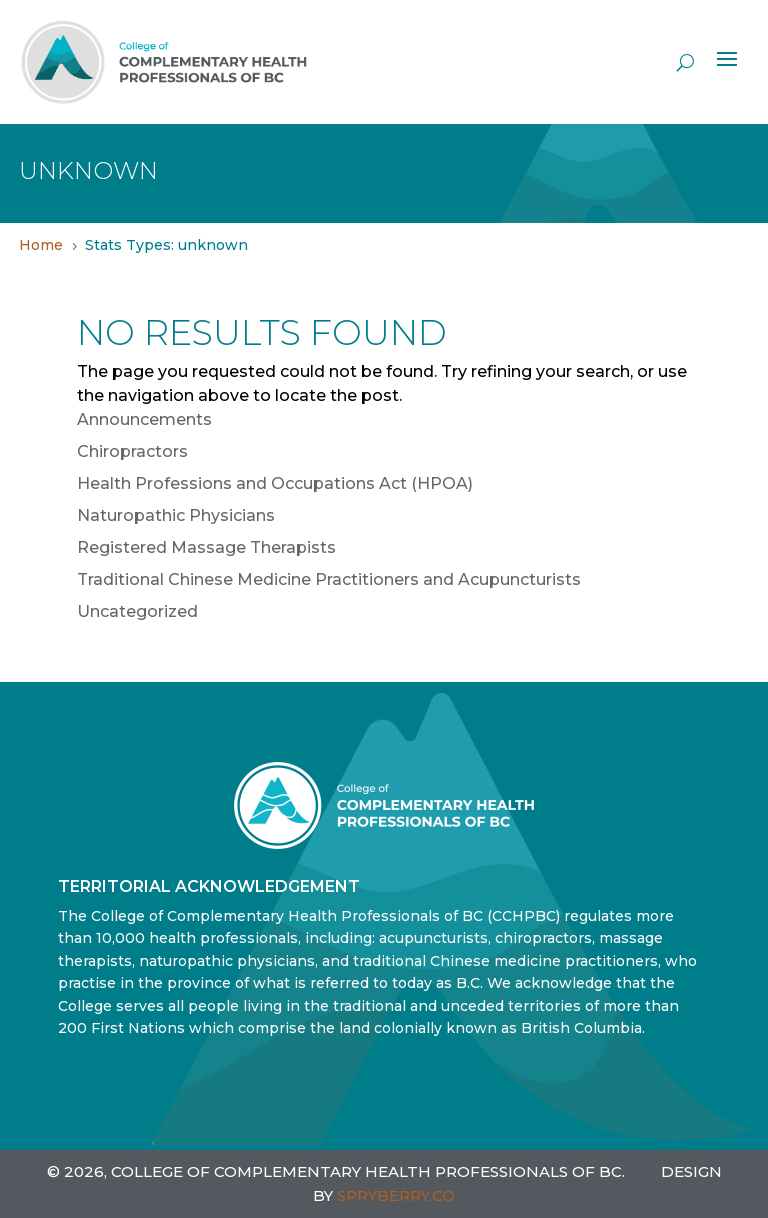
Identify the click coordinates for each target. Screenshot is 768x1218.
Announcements (144, 419)
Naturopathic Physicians (176, 515)
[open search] (685, 62)
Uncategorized (137, 611)
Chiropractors (132, 451)
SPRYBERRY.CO (396, 1195)
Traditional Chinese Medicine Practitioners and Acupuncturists (329, 579)
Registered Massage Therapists (206, 547)
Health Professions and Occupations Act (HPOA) (275, 483)
